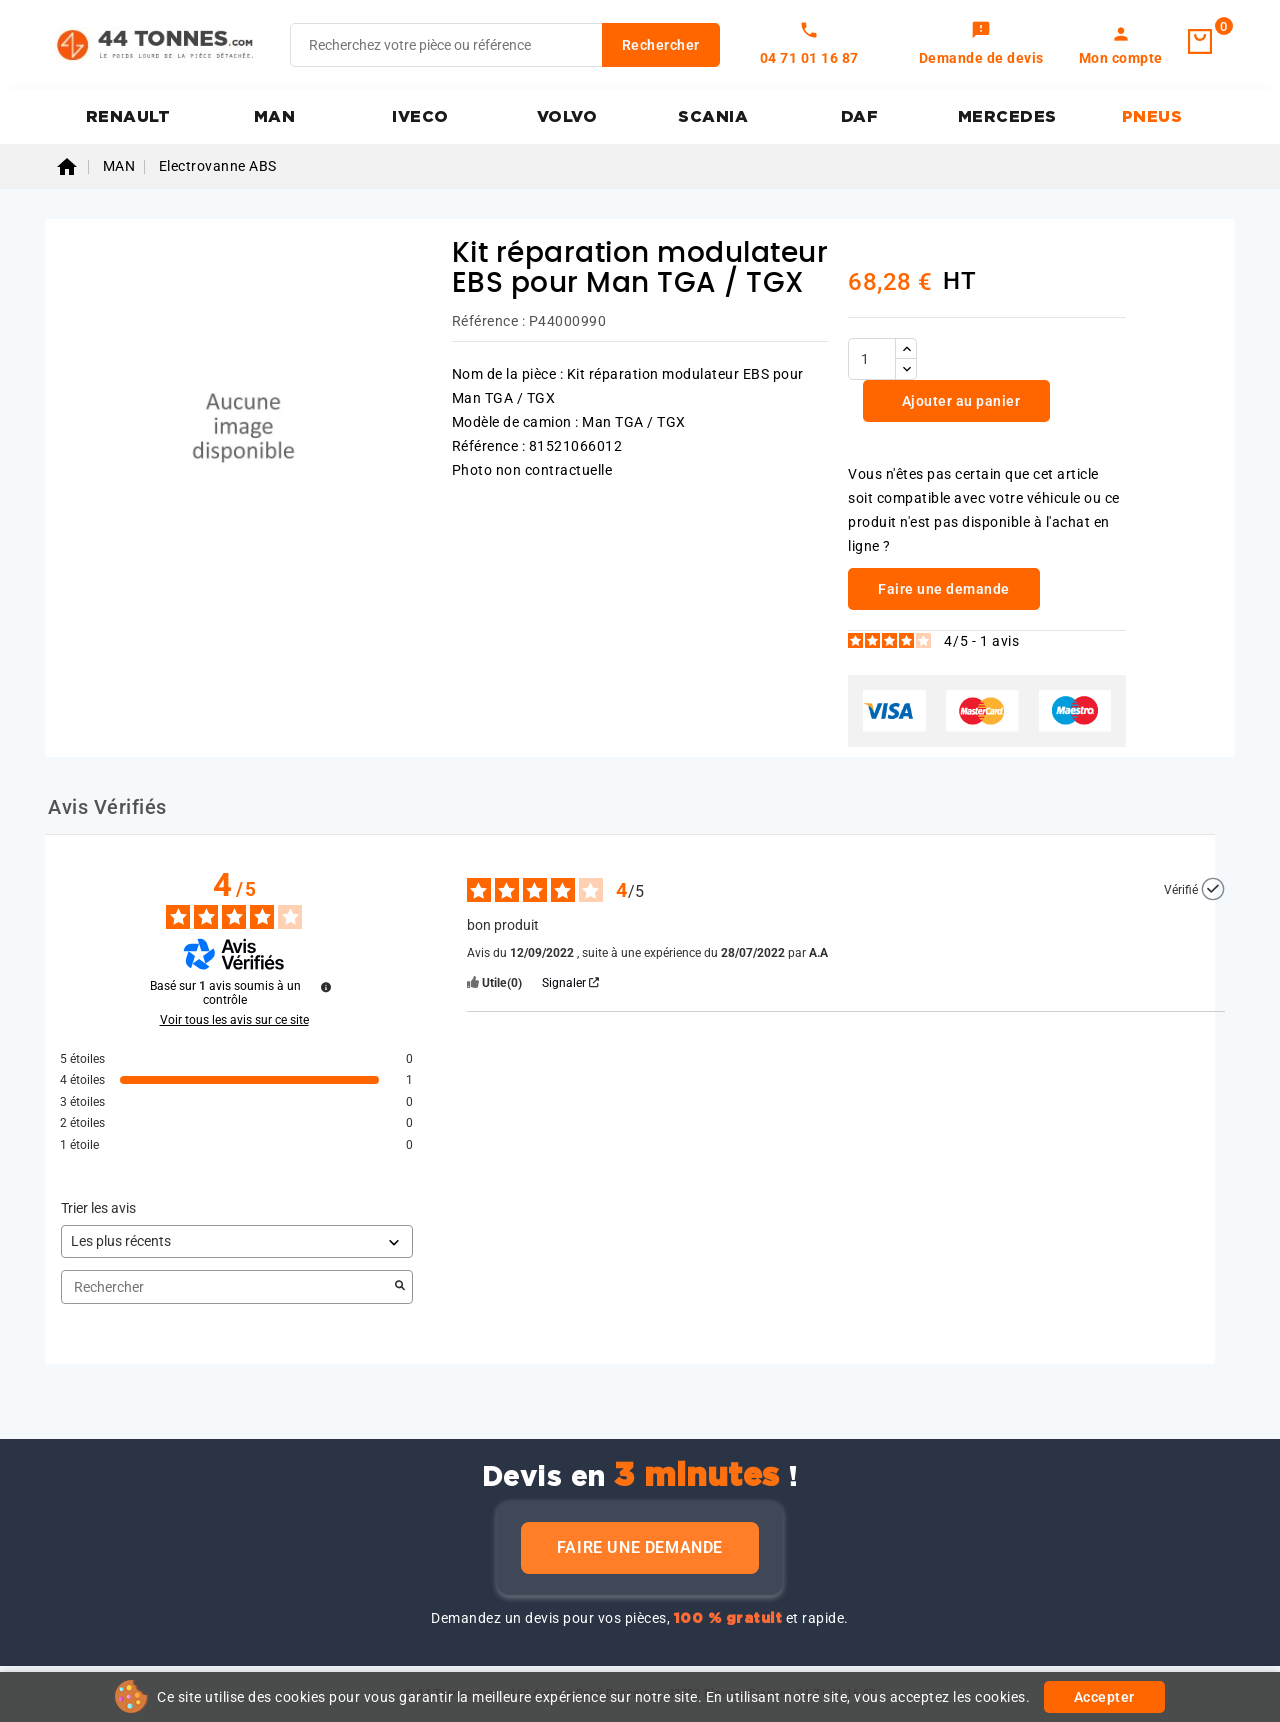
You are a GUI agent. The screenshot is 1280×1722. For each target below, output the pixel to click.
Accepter (1104, 1697)
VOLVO (567, 117)
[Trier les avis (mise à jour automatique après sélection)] (237, 1241)
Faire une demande (640, 1547)
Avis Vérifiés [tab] (107, 807)
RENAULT (128, 117)
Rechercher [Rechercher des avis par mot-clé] (227, 1287)
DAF (860, 117)
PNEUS (1152, 117)
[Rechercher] (505, 45)
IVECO (420, 117)
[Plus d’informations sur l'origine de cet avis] (1213, 889)
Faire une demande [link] (944, 589)
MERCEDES (1007, 117)
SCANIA (713, 117)
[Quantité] (872, 359)
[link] (981, 45)
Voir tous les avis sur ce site (234, 1020)
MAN (275, 117)
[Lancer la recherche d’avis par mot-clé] (400, 1287)
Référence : (489, 321)
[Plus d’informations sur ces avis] (326, 987)
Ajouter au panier (959, 401)
